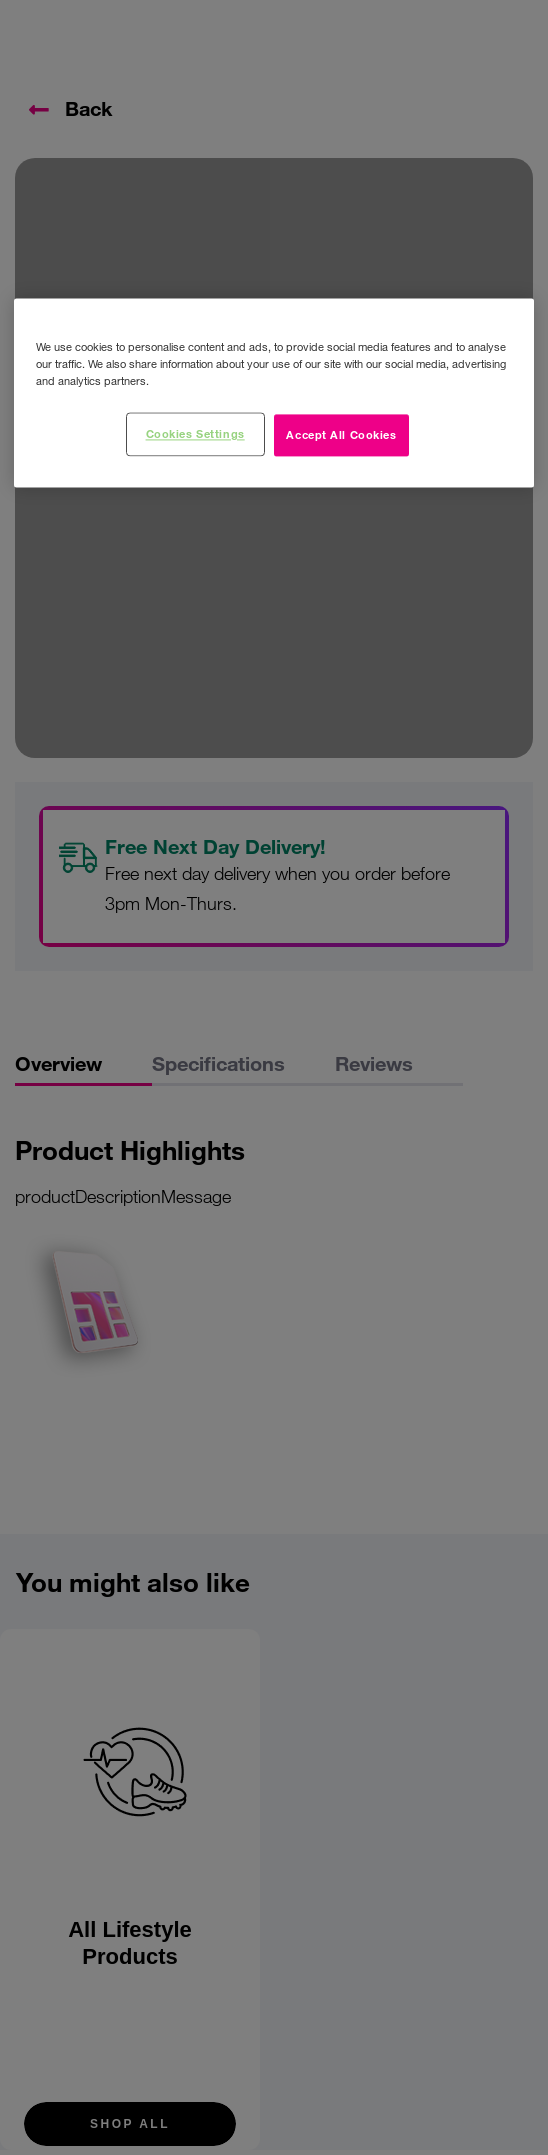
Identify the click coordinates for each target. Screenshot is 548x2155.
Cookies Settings (195, 434)
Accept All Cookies (341, 435)
